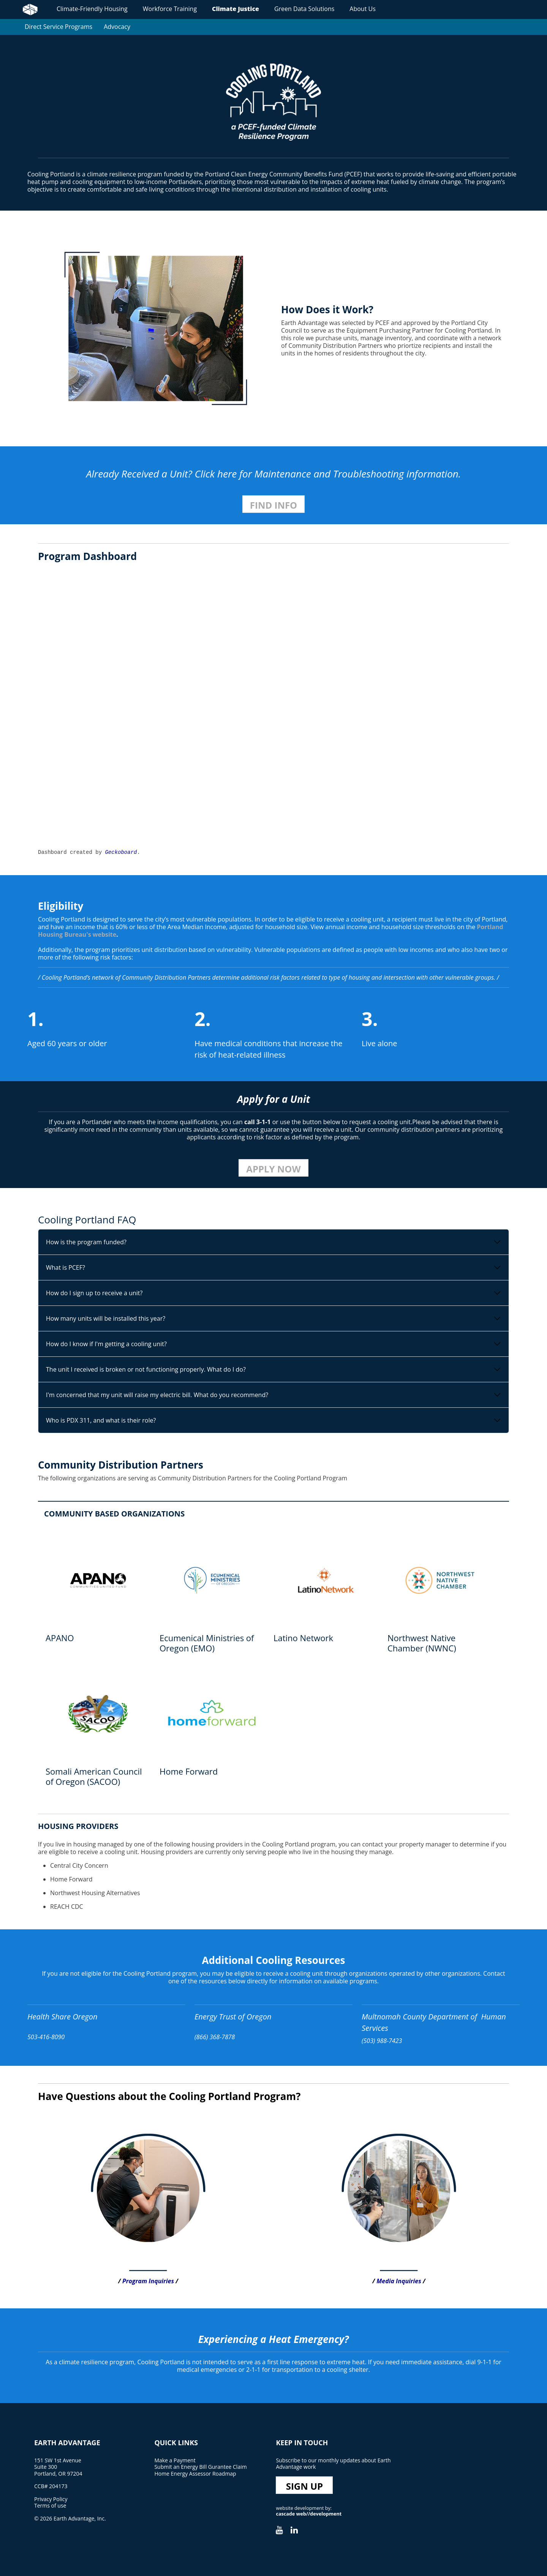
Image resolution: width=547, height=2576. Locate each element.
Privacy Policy (50, 2499)
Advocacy (117, 26)
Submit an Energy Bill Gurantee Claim (200, 2466)
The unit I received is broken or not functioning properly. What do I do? (146, 1369)
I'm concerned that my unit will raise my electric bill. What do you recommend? (157, 1395)
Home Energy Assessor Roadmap (195, 2473)
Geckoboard (121, 852)
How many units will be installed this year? (105, 1318)
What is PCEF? (65, 1267)
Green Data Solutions (304, 9)
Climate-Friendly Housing (92, 9)
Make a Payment (174, 2460)
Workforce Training (170, 9)
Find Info (273, 505)
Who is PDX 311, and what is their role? (101, 1420)
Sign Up (304, 2486)
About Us (362, 9)
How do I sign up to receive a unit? (94, 1293)
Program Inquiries (148, 2281)
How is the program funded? (86, 1242)
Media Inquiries (398, 2281)
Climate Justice (235, 9)
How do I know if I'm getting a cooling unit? (106, 1344)
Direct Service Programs (58, 26)
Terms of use (50, 2505)
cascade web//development (308, 2514)
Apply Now (273, 1169)
